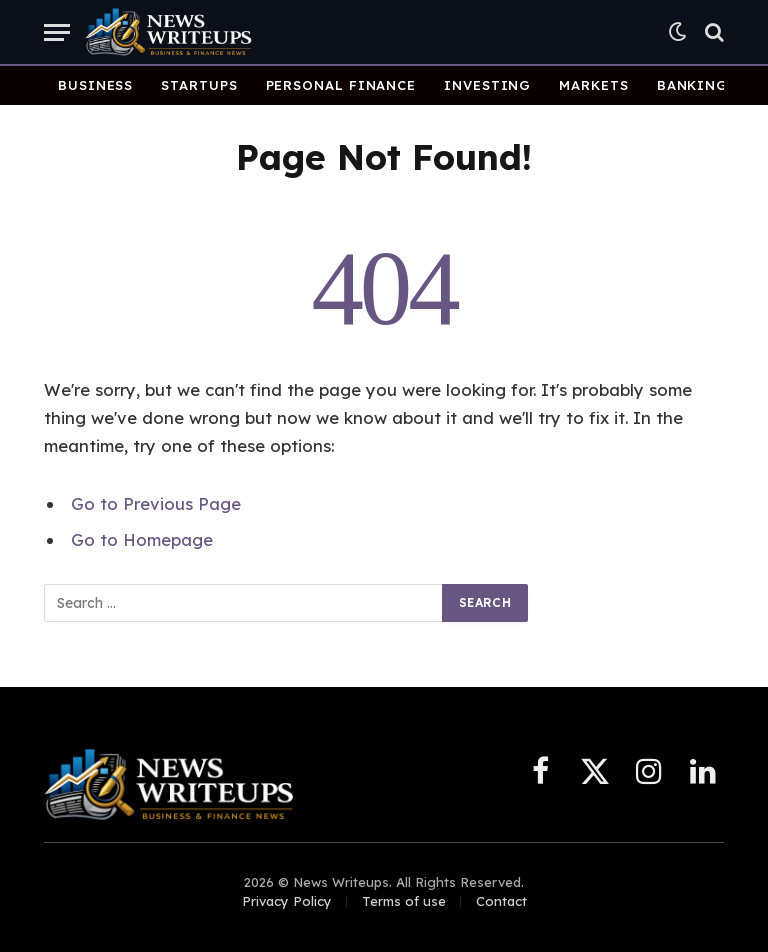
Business (95, 85)
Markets (593, 85)
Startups (199, 85)
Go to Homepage (142, 539)
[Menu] (57, 32)
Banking (692, 85)
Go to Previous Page (156, 503)
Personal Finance (341, 85)
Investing (487, 85)
